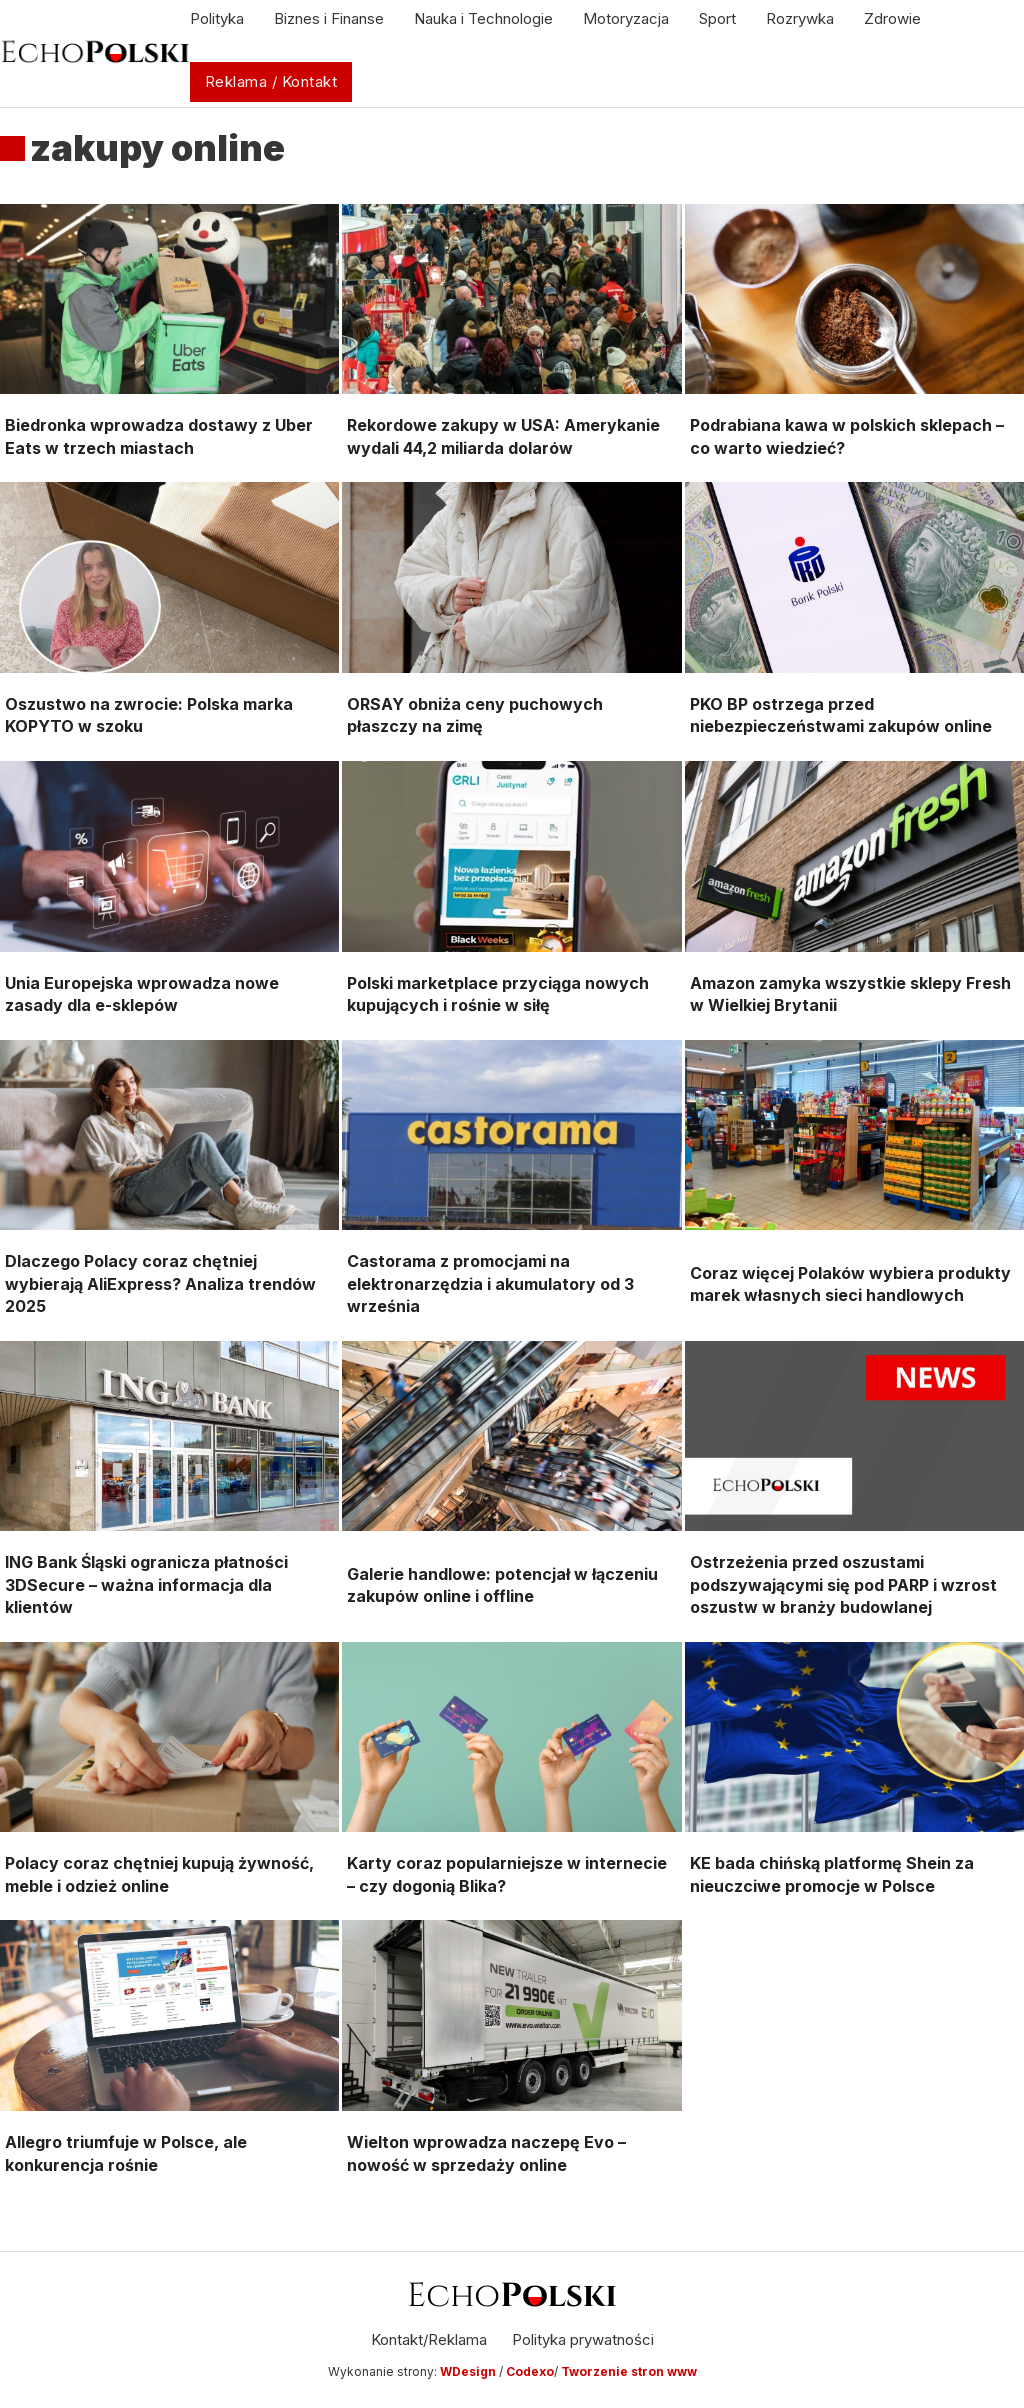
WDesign (469, 2371)
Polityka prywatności (583, 2339)
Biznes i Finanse (329, 18)
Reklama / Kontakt (271, 81)
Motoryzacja (626, 18)
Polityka (217, 18)
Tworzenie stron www (629, 2371)
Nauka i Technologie (483, 18)
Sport (717, 18)
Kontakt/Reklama (429, 2339)
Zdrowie (892, 18)
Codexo (530, 2371)
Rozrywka (800, 18)
